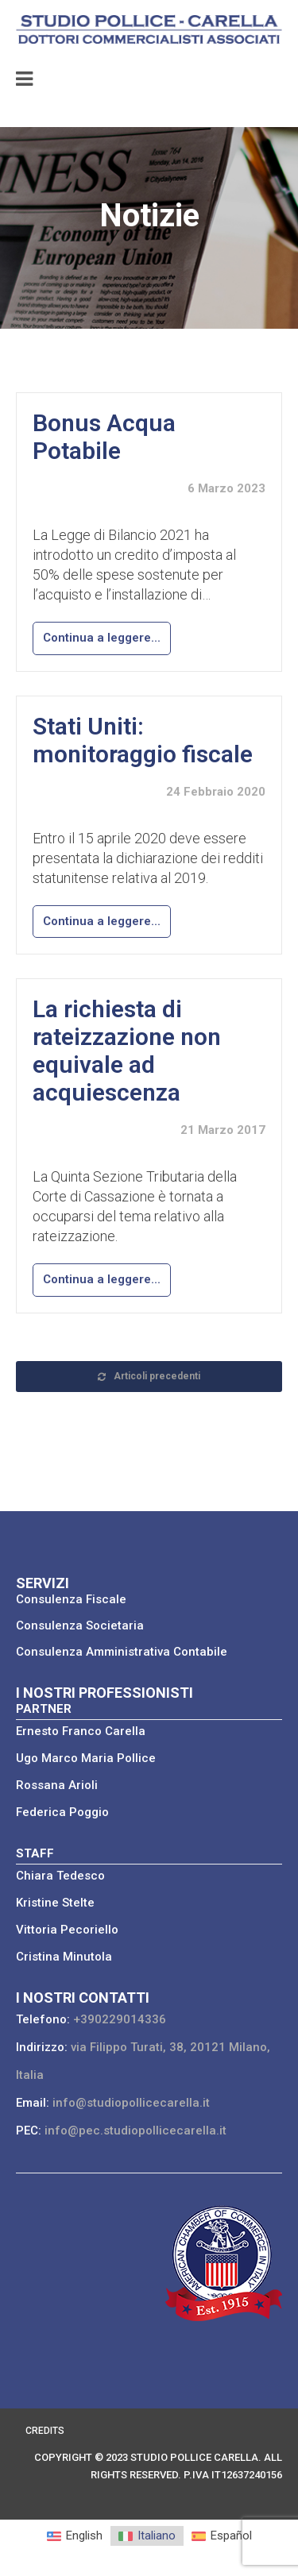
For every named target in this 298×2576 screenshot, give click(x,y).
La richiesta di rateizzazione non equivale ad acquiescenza (127, 1050)
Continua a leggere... (102, 638)
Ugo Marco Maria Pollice (86, 1758)
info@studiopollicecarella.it (131, 2103)
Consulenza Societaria (80, 1625)
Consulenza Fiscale (71, 1599)
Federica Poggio (62, 1812)
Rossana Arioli (57, 1785)
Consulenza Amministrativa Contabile (121, 1652)
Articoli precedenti (149, 1376)
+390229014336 (119, 2019)
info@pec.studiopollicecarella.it (135, 2130)
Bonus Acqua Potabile (104, 437)
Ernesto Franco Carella (80, 1731)
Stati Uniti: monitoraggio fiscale (143, 740)
